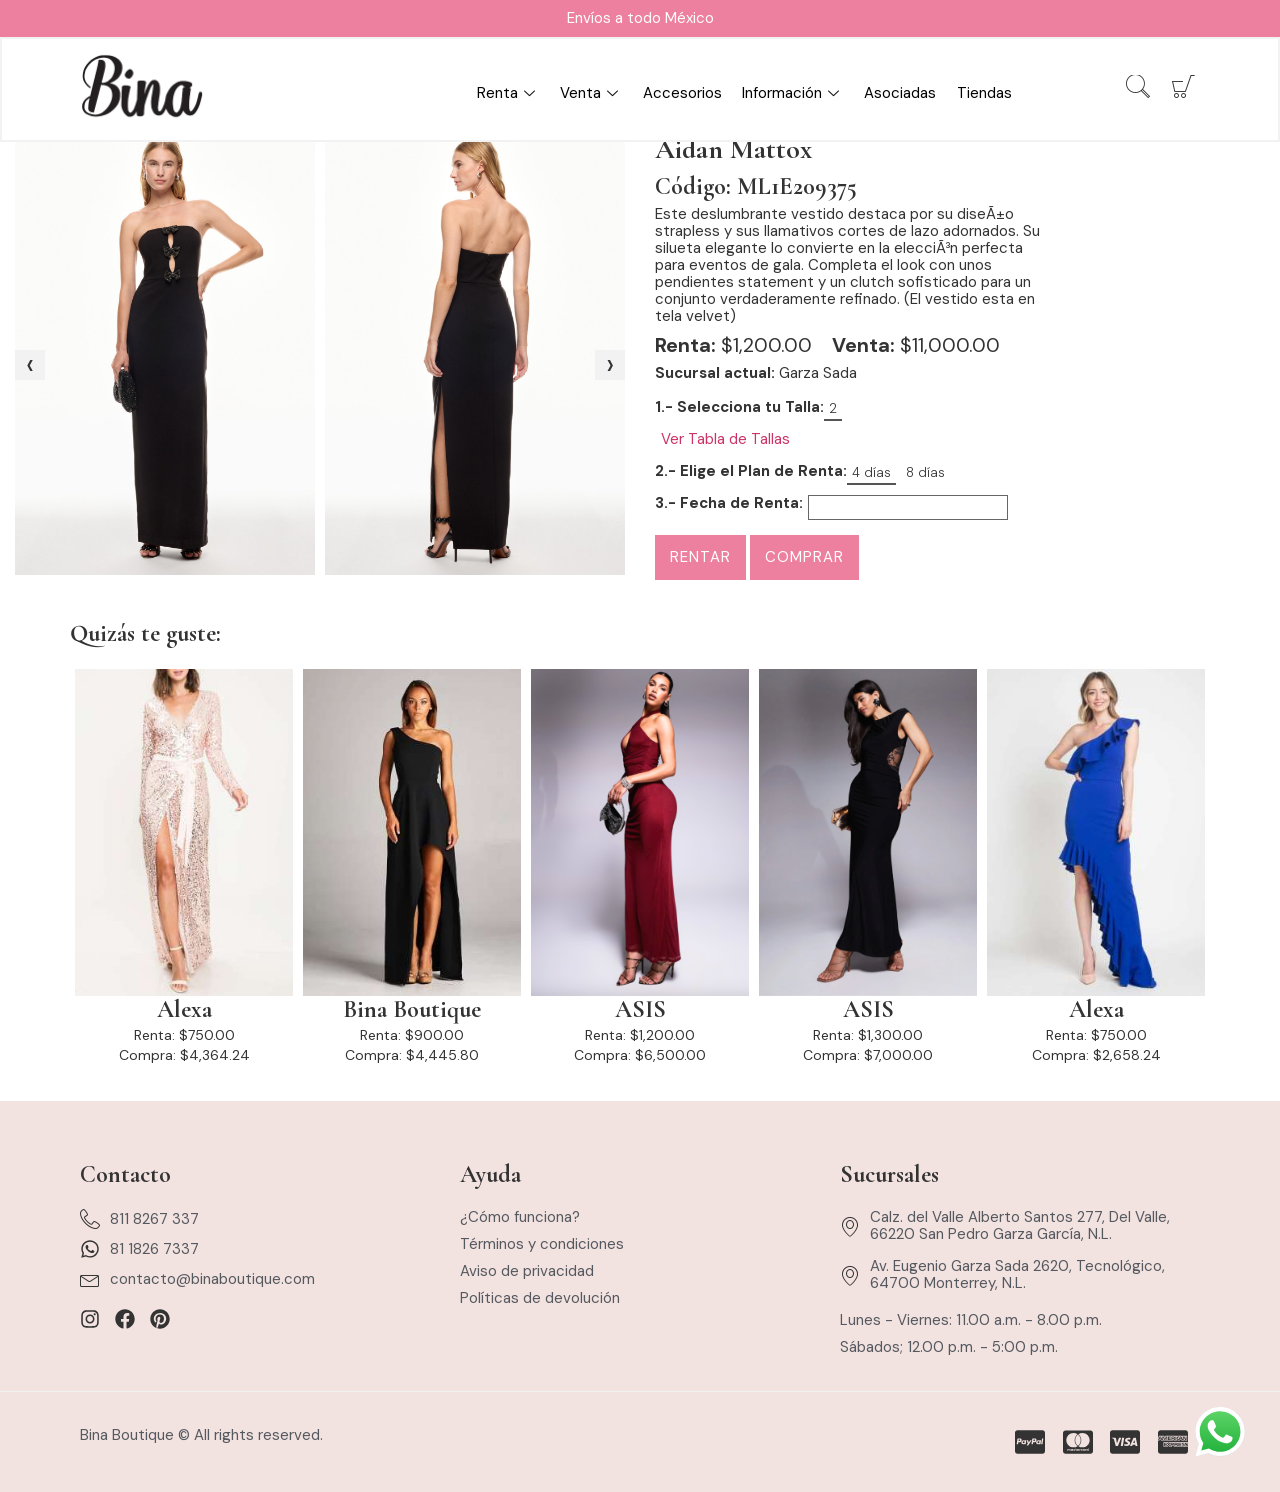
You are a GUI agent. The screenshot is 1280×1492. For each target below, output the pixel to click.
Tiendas (984, 94)
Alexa (184, 1010)
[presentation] (30, 365)
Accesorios (683, 94)
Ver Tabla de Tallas (725, 439)
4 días (871, 472)
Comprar (804, 557)
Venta (592, 94)
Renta (509, 94)
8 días (925, 472)
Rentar (700, 557)
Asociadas (901, 94)
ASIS (640, 1010)
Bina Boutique (412, 1010)
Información (794, 94)
